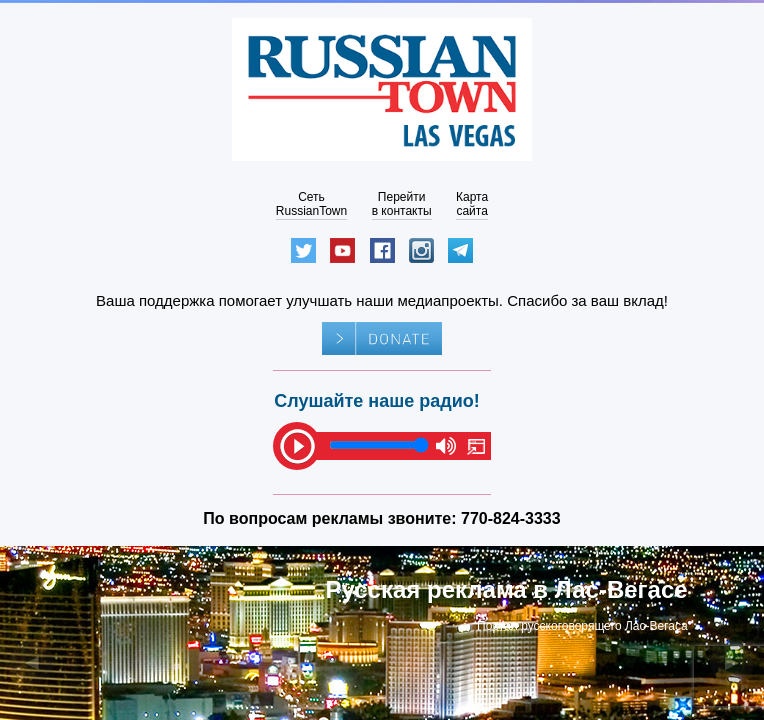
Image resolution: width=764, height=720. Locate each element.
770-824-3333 (511, 518)
